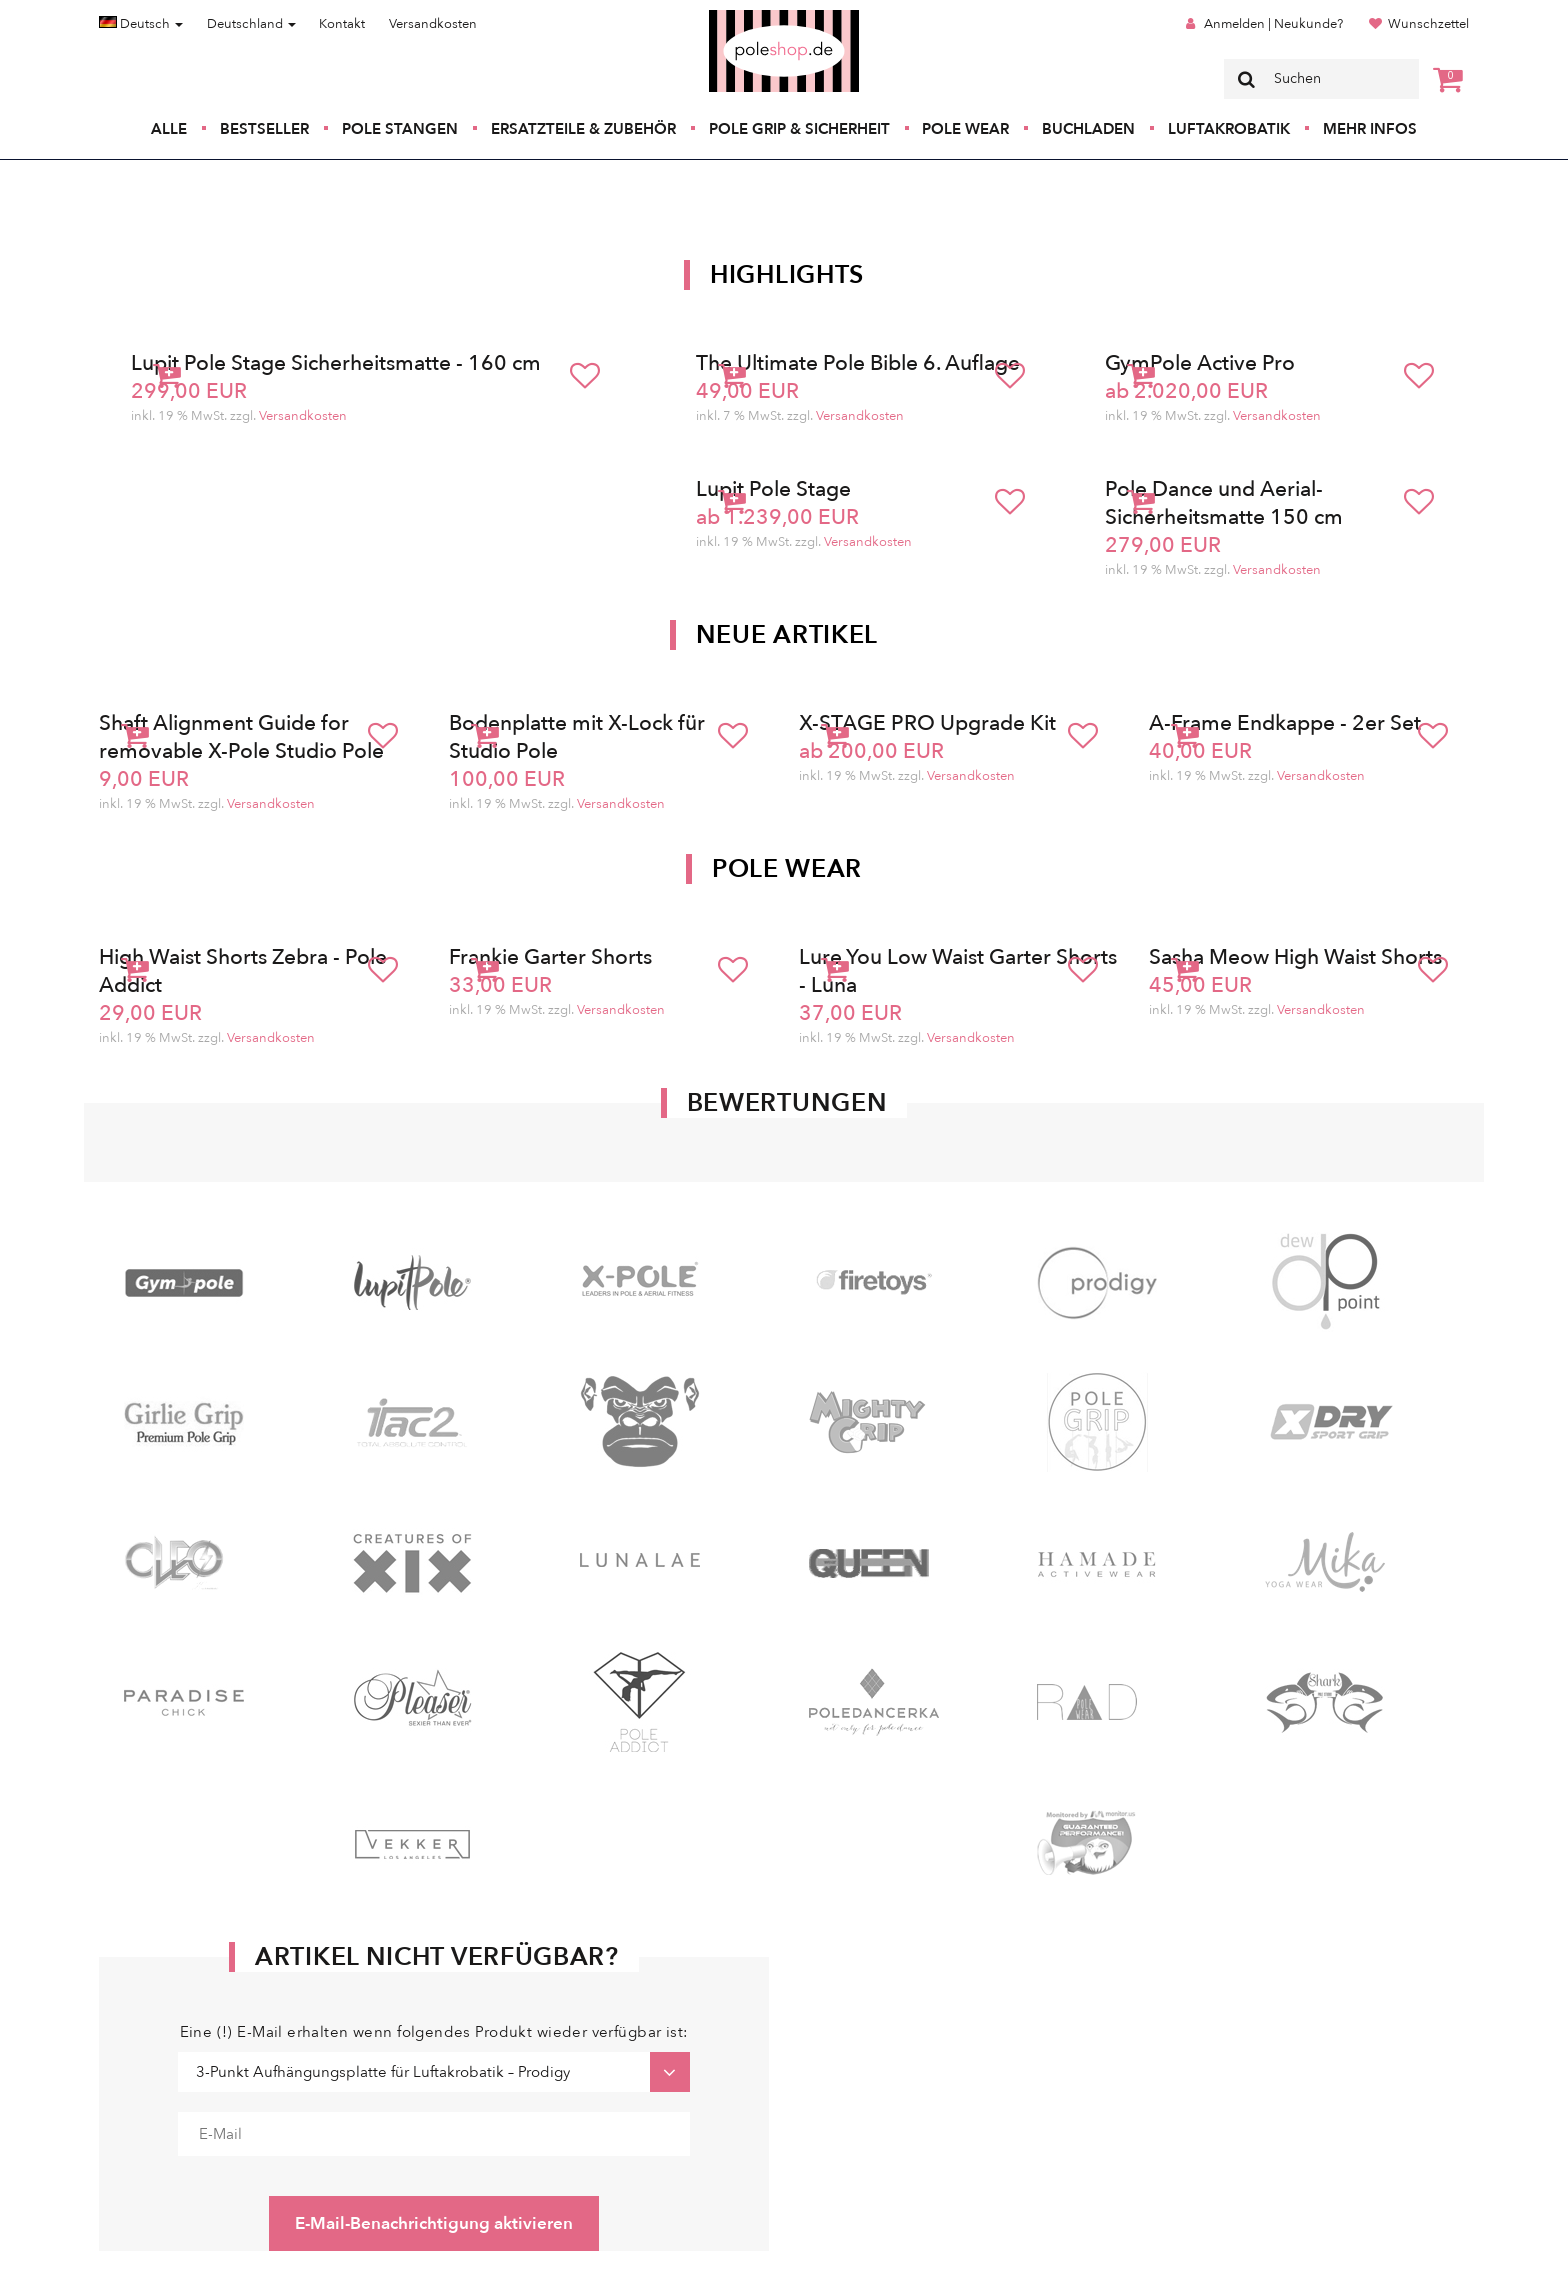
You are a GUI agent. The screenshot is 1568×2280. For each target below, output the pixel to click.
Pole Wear (965, 129)
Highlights (787, 275)
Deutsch (141, 24)
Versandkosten (433, 24)
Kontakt (342, 24)
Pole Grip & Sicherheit (799, 129)
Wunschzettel (1428, 24)
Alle (169, 129)
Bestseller (264, 129)
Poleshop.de (737, 16)
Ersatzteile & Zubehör (583, 129)
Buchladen (1088, 129)
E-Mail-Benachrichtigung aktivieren (434, 2223)
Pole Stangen (400, 129)
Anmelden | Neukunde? (1273, 24)
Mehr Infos (1370, 129)
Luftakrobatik (1229, 129)
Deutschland (251, 24)
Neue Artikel (787, 635)
